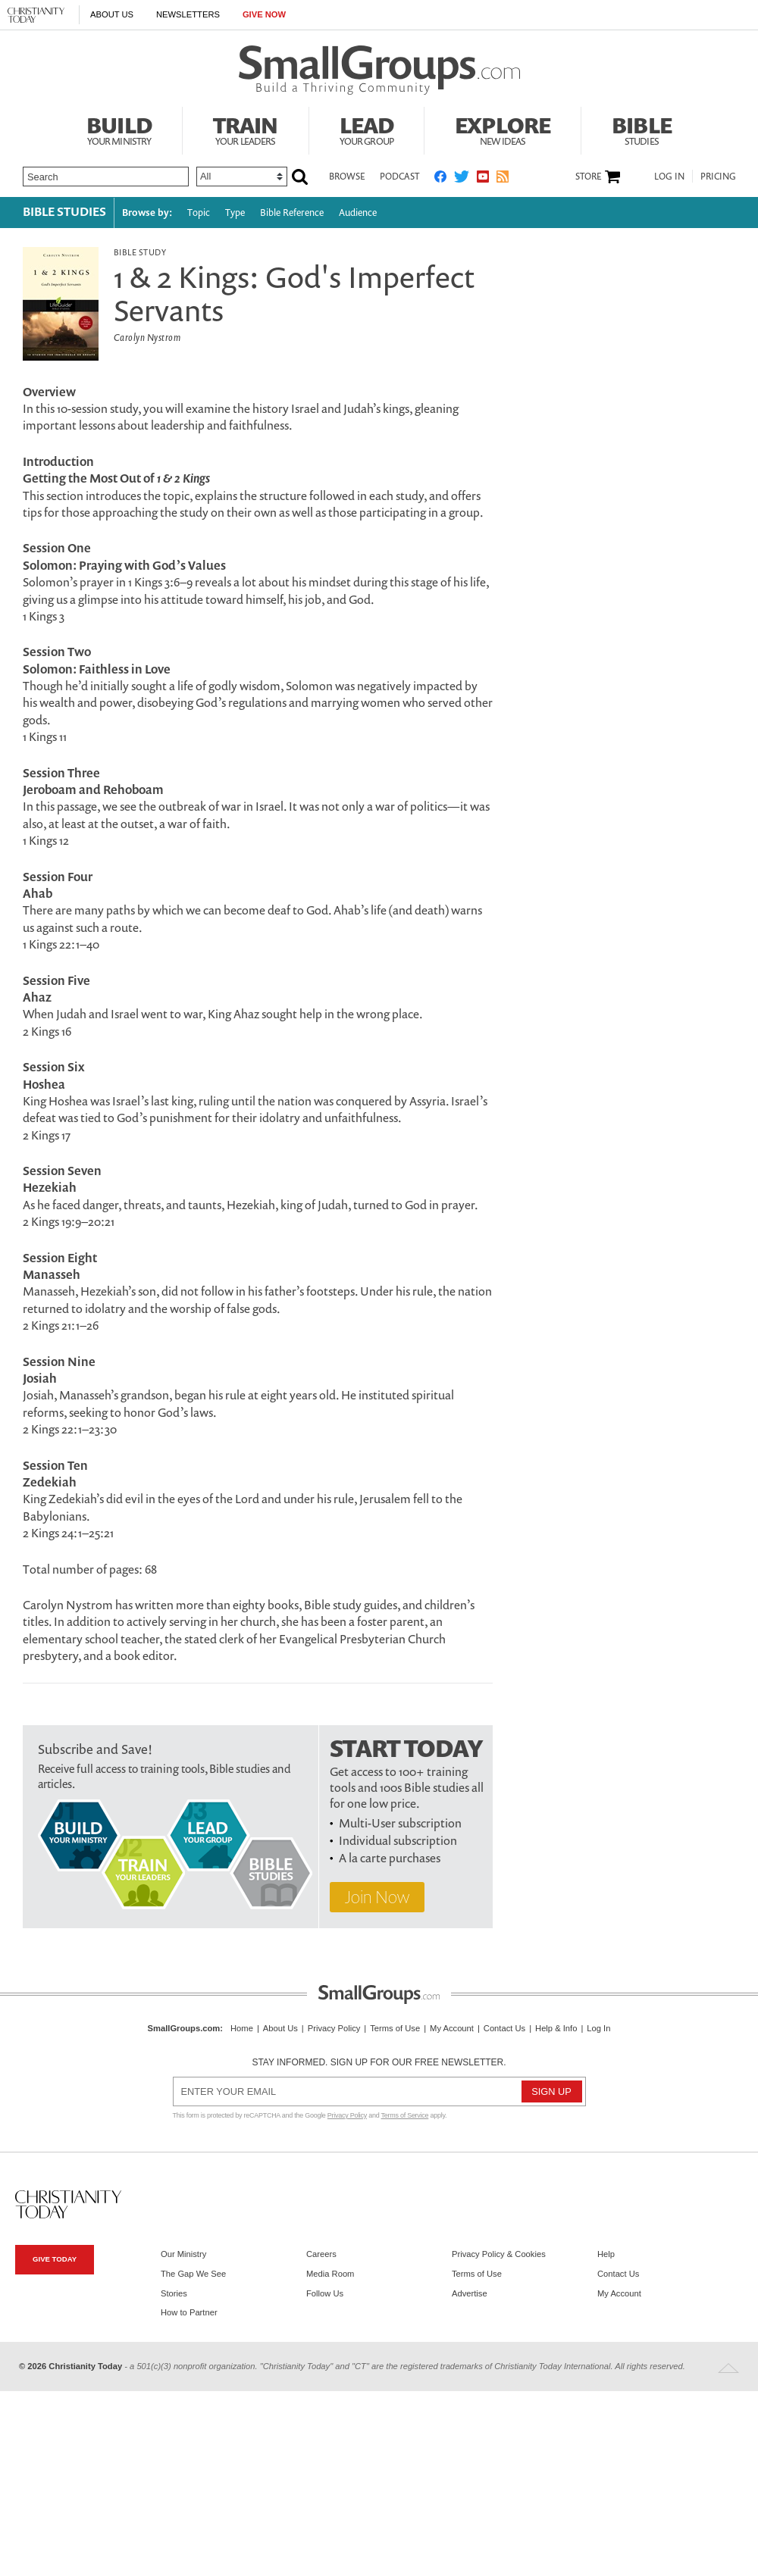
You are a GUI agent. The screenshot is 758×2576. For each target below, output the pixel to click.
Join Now (377, 1897)
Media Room (330, 2273)
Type (235, 212)
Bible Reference (292, 212)
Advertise (469, 2293)
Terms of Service (405, 2115)
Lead (367, 129)
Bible (642, 129)
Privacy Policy (334, 2028)
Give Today (55, 2259)
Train (245, 129)
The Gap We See (193, 2273)
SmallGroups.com (184, 2028)
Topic (198, 212)
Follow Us (324, 2293)
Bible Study (140, 252)
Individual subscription (398, 1840)
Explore (502, 129)
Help (606, 2254)
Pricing (718, 176)
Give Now (264, 14)
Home (241, 2028)
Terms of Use (395, 2028)
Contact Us (504, 2028)
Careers (321, 2254)
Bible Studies (64, 211)
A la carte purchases (389, 1857)
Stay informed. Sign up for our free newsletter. (379, 2062)
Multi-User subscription (400, 1823)
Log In (669, 176)
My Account (452, 2028)
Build (119, 129)
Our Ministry (183, 2254)
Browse (347, 176)
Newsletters (188, 14)
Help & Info (556, 2028)
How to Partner (189, 2312)
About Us (111, 14)
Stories (174, 2293)
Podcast (399, 176)
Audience (358, 212)
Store (588, 176)
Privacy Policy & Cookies (499, 2254)
